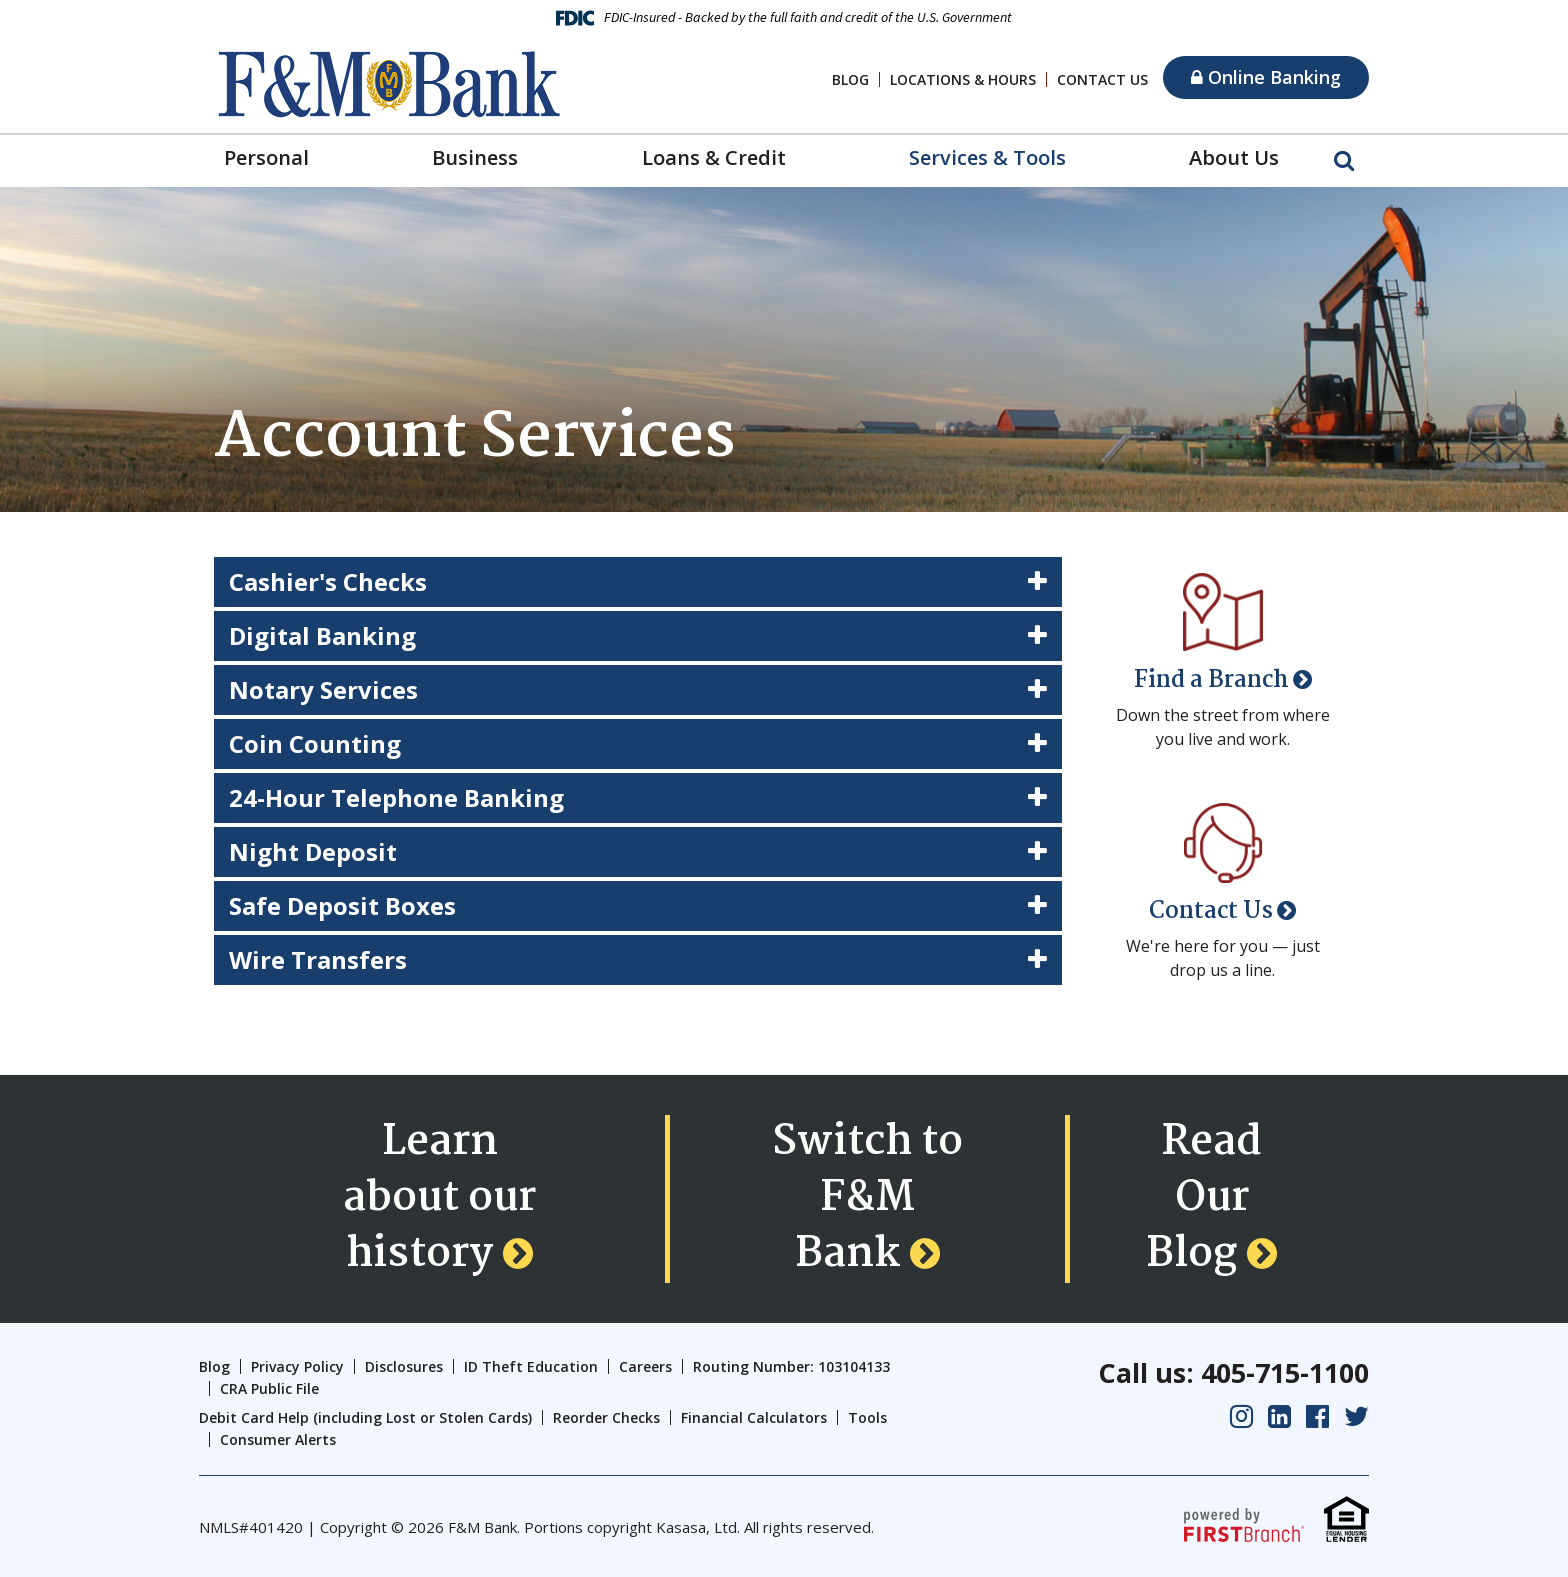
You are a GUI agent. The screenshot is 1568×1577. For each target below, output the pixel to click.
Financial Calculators (754, 1417)
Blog (850, 79)
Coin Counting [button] (315, 743)
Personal (266, 157)
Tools (867, 1417)
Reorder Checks (606, 1417)
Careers (645, 1366)
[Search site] (1344, 159)
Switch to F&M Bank (867, 1199)
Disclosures (404, 1366)
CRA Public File (269, 1388)
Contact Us (1102, 79)
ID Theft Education (531, 1366)
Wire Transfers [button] (318, 959)
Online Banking (1266, 77)
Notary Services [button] (323, 689)
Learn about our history (439, 1199)
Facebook (1317, 1416)
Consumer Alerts (278, 1439)
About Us (1234, 157)
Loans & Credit (714, 157)
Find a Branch (1211, 680)
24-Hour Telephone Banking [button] (396, 797)
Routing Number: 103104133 (791, 1366)
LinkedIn (1279, 1416)
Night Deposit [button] (313, 851)
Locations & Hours (963, 79)
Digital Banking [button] (322, 635)
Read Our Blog (1204, 1199)
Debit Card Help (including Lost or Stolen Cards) (365, 1417)
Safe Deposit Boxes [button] (342, 905)
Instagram (1241, 1416)
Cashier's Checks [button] (328, 581)
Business (475, 157)
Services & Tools (987, 157)
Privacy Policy (297, 1366)
